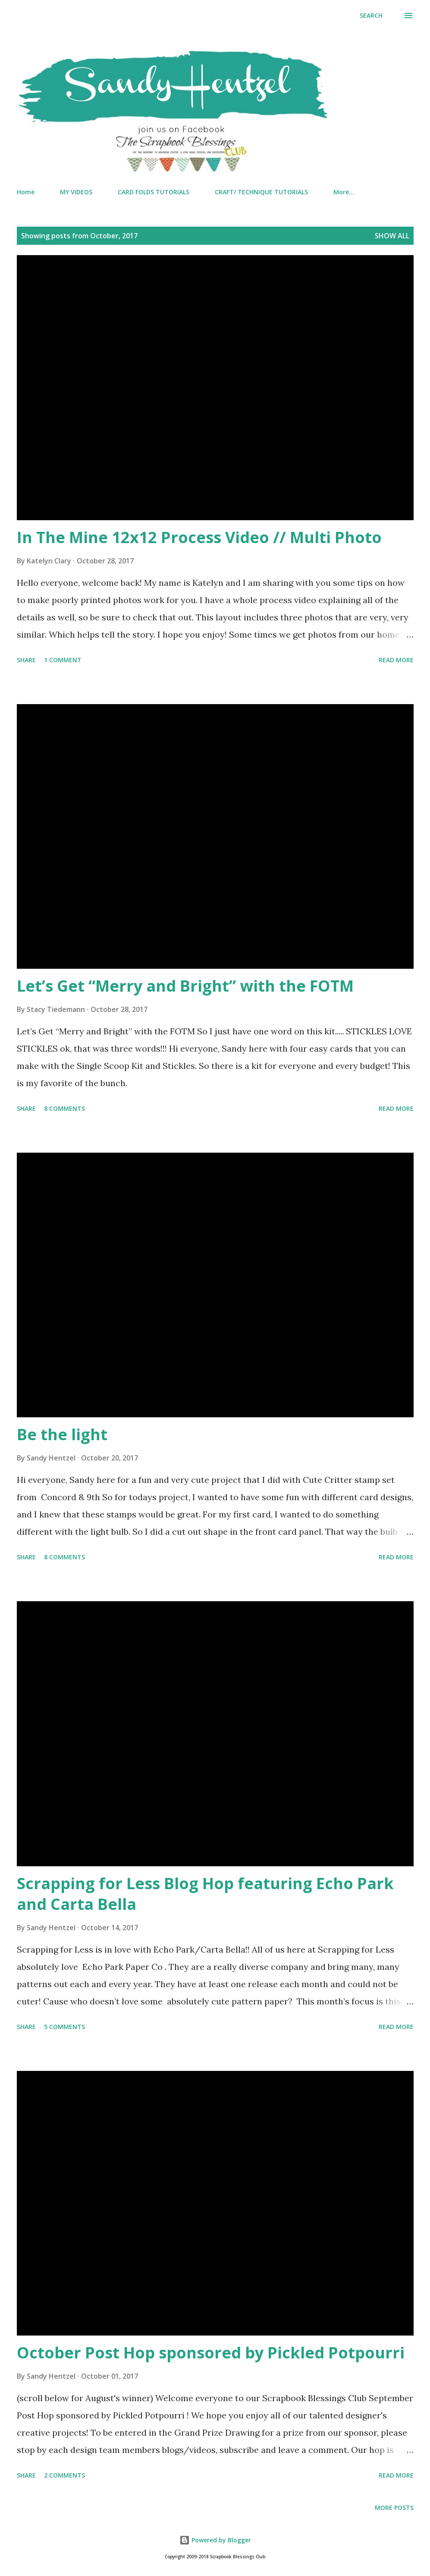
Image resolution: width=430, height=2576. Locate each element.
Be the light (62, 1434)
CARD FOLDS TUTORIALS (153, 192)
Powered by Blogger (215, 2540)
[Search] (371, 15)
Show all (392, 235)
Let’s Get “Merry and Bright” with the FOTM (185, 985)
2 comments (64, 2475)
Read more (396, 660)
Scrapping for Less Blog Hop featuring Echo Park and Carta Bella (205, 1894)
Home (26, 192)
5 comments (64, 2027)
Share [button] (26, 660)
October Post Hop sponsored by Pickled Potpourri (211, 2352)
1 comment (63, 660)
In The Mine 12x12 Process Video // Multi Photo (199, 537)
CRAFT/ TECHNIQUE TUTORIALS (261, 192)
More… (343, 192)
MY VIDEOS (76, 192)
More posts (394, 2507)
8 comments (64, 1108)
